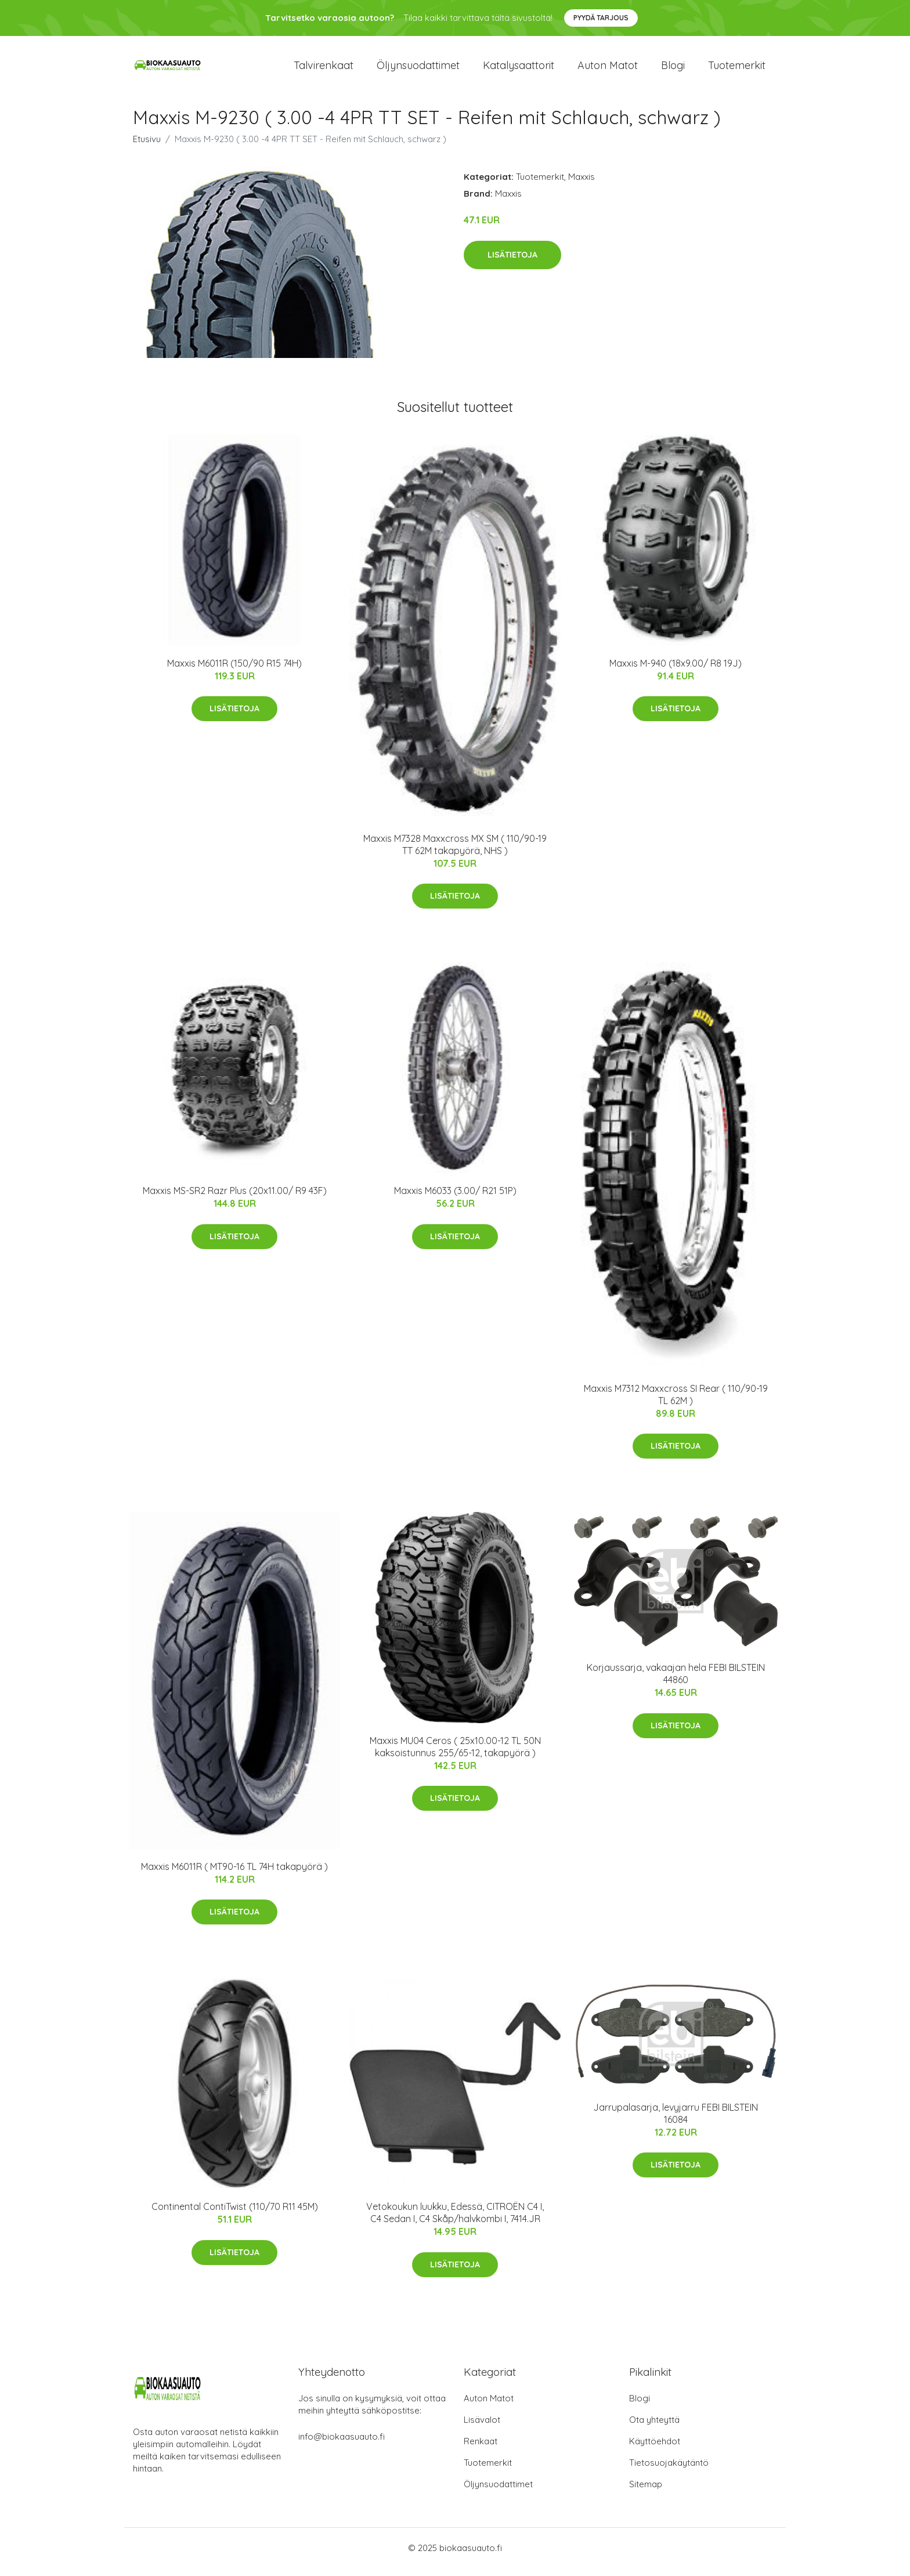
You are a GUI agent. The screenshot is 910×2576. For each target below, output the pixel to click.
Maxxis (581, 184)
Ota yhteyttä (654, 2427)
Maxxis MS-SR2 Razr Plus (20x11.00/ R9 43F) (235, 1198)
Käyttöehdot (654, 2449)
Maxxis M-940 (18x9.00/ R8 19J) (675, 671)
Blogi (673, 69)
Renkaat (480, 2449)
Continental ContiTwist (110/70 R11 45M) (234, 2214)
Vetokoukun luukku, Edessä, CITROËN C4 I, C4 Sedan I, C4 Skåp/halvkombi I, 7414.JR (455, 2221)
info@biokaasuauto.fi (341, 2444)
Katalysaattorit (518, 69)
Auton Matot (489, 2406)
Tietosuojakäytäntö (669, 2470)
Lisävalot (482, 2427)
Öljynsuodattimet (418, 69)
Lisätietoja (512, 263)
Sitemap (645, 2492)
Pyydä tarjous (601, 17)
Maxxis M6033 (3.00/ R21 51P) (455, 1198)
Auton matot (607, 69)
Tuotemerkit (736, 69)
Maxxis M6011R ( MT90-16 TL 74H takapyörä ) (234, 1874)
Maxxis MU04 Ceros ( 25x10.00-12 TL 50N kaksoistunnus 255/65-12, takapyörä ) (455, 1755)
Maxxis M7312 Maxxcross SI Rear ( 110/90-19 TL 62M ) (676, 1402)
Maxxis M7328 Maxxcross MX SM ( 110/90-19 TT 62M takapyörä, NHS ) (455, 852)
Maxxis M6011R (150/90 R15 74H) (234, 671)
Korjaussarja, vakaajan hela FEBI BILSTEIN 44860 (676, 1682)
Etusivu (147, 147)
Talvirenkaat (323, 69)
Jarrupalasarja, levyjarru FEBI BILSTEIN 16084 (675, 2121)
